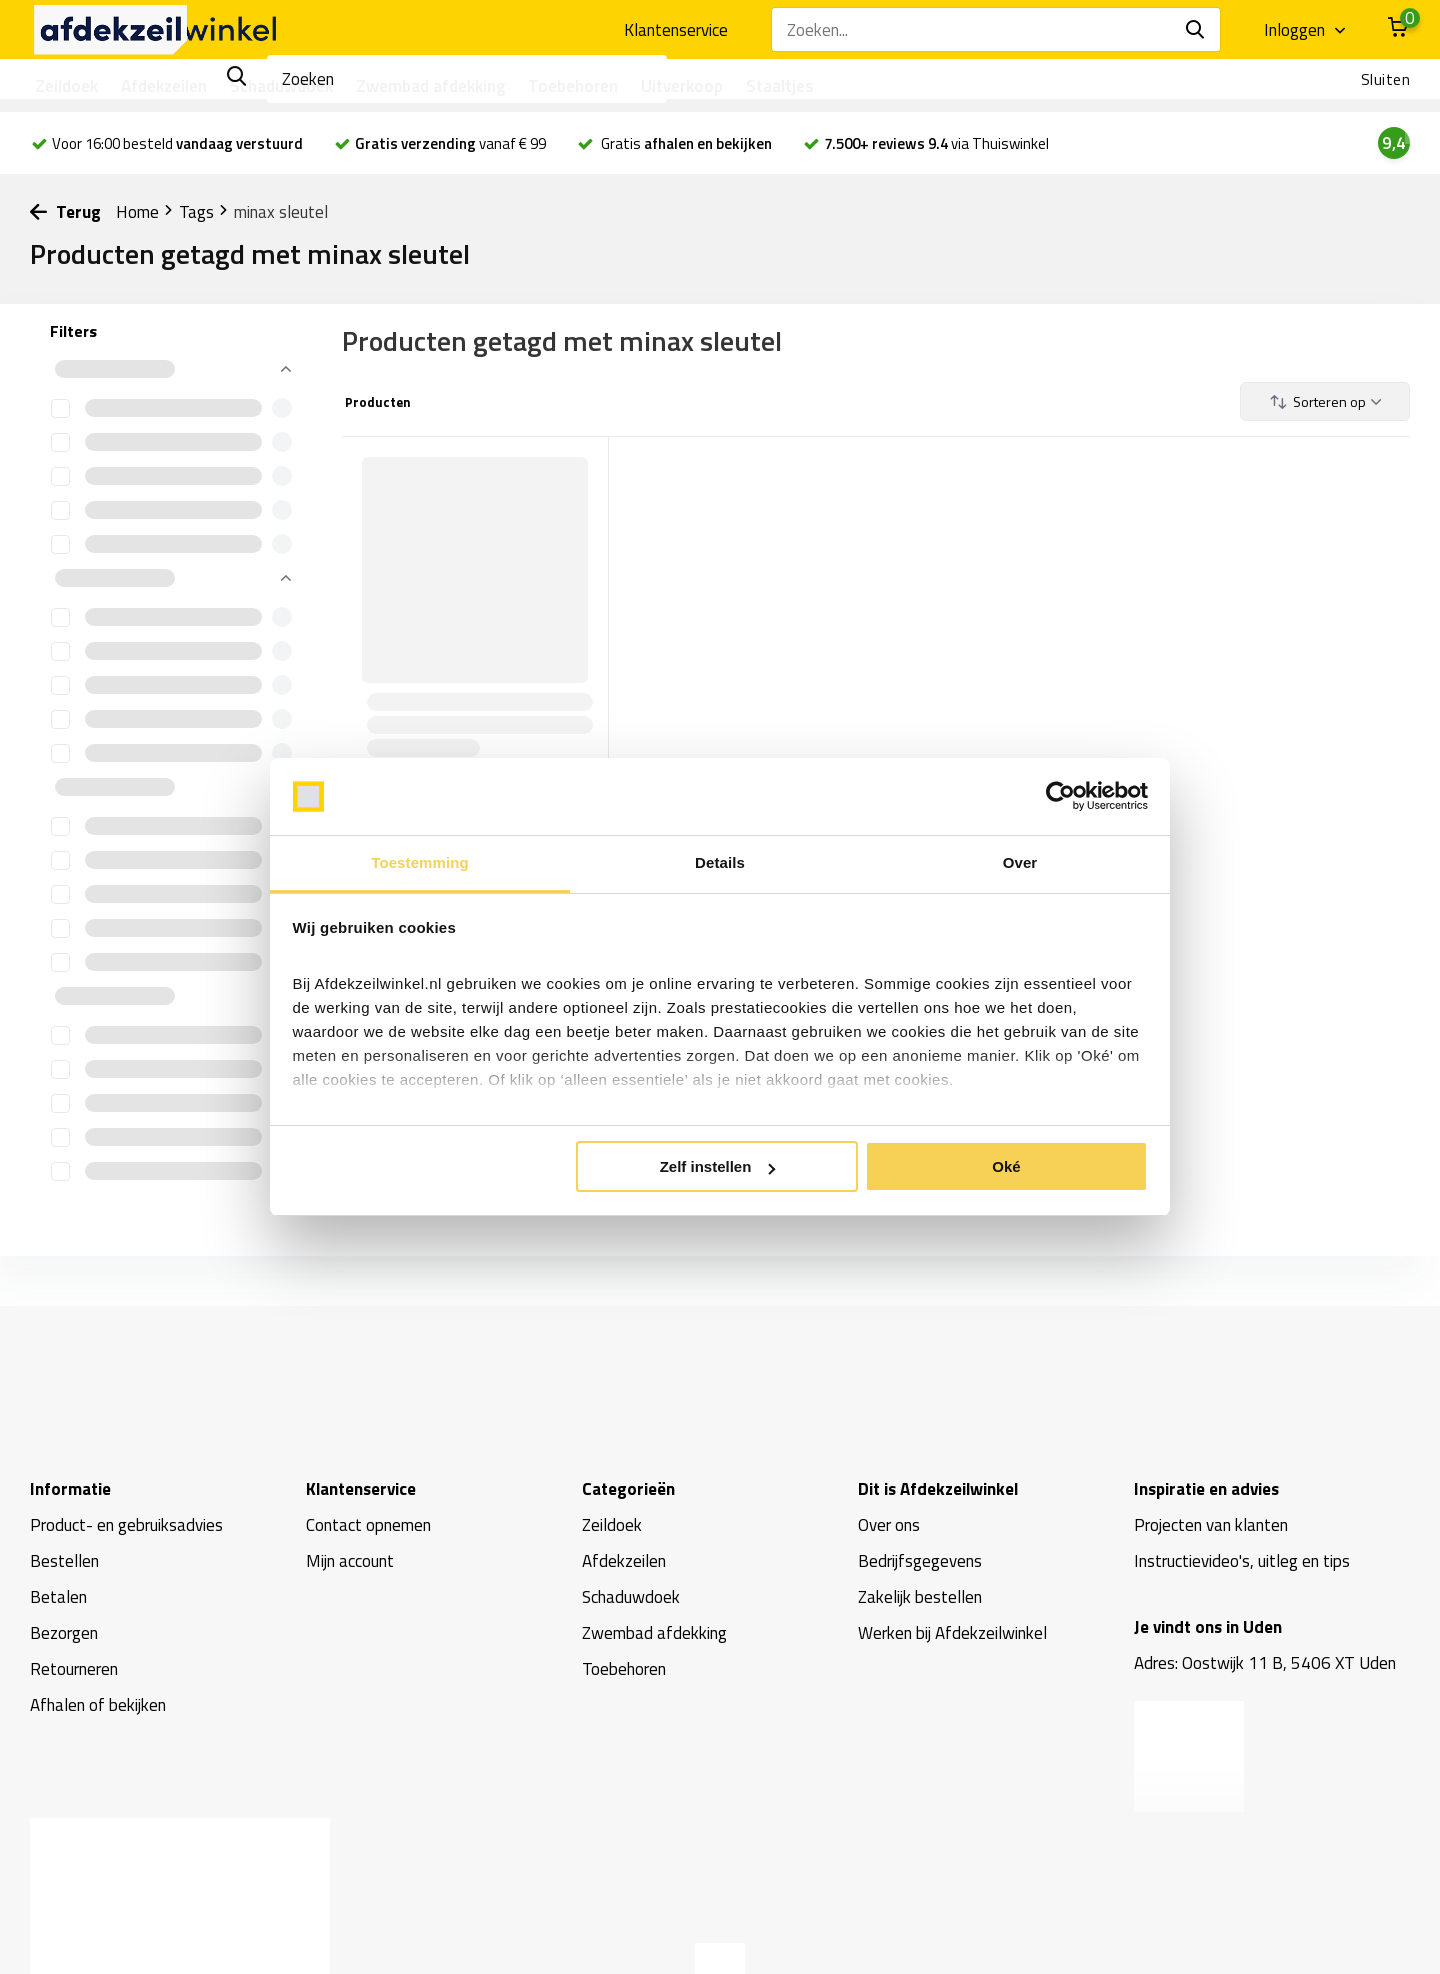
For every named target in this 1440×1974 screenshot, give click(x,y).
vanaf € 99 (450, 143)
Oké (1006, 1166)
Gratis (685, 143)
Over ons (889, 1525)
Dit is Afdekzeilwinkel (938, 1489)
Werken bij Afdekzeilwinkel (952, 1633)
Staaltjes (780, 86)
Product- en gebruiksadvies (126, 1525)
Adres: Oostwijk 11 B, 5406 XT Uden (1265, 1663)
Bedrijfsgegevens (920, 1561)
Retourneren (74, 1669)
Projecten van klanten (1211, 1525)
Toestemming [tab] (420, 862)
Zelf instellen (718, 1166)
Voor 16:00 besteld (167, 143)
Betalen (58, 1597)
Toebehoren (573, 86)
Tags (204, 212)
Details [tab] (720, 862)
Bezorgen (64, 1633)
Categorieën (628, 1489)
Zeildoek (66, 86)
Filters (73, 331)
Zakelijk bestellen (920, 1597)
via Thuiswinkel (936, 143)
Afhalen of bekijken (98, 1705)
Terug (65, 212)
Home (145, 212)
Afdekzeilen (164, 86)
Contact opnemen (368, 1525)
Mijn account (350, 1561)
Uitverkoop (682, 86)
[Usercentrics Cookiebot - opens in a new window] (1060, 797)
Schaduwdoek (281, 86)
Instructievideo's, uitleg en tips (1242, 1561)
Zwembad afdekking (430, 86)
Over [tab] (1020, 862)
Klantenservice (676, 30)
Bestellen (64, 1561)
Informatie (70, 1489)
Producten (376, 402)
